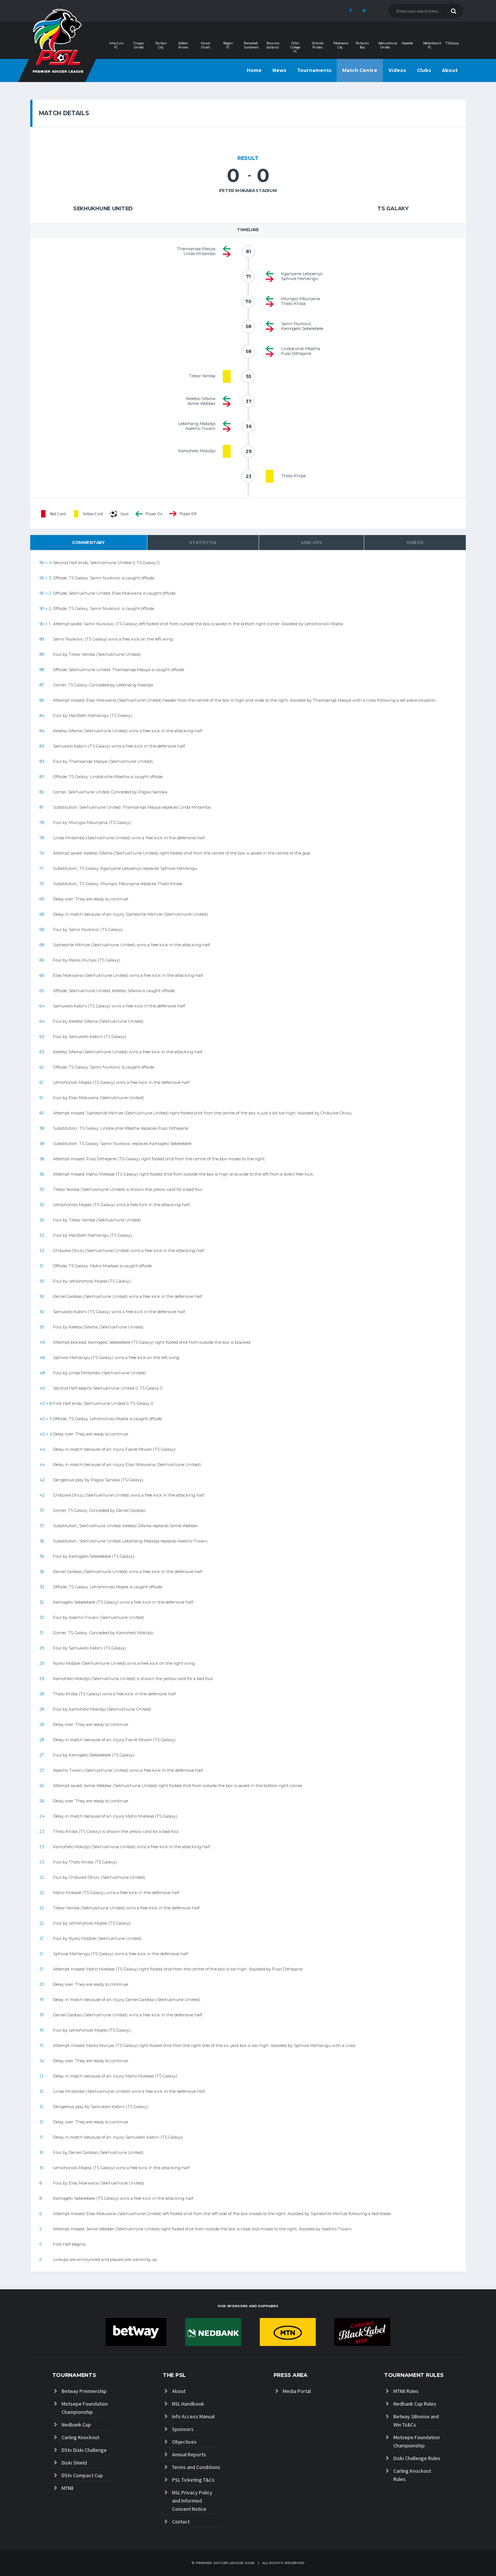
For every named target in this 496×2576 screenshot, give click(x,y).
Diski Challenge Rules (416, 2458)
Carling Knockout (80, 2437)
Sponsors (183, 2429)
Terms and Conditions (196, 2467)
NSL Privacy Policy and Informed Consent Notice (192, 2500)
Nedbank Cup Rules (414, 2403)
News (279, 70)
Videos (397, 70)
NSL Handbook (188, 2403)
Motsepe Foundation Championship (85, 2407)
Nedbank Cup (76, 2424)
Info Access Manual (193, 2416)
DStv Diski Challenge (84, 2450)
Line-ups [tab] (311, 542)
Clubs (424, 70)
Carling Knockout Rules (412, 2475)
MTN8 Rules (406, 2391)
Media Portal (297, 2391)
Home (254, 70)
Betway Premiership (84, 2391)
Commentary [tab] (88, 542)
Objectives (184, 2441)
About (450, 70)
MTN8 (68, 2488)
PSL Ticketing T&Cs (193, 2479)
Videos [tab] (415, 542)
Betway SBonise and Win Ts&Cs (416, 2420)
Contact (181, 2521)
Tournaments (314, 70)
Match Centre (359, 70)
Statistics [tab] (202, 542)
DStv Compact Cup (82, 2475)
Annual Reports (189, 2454)
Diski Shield (74, 2462)
